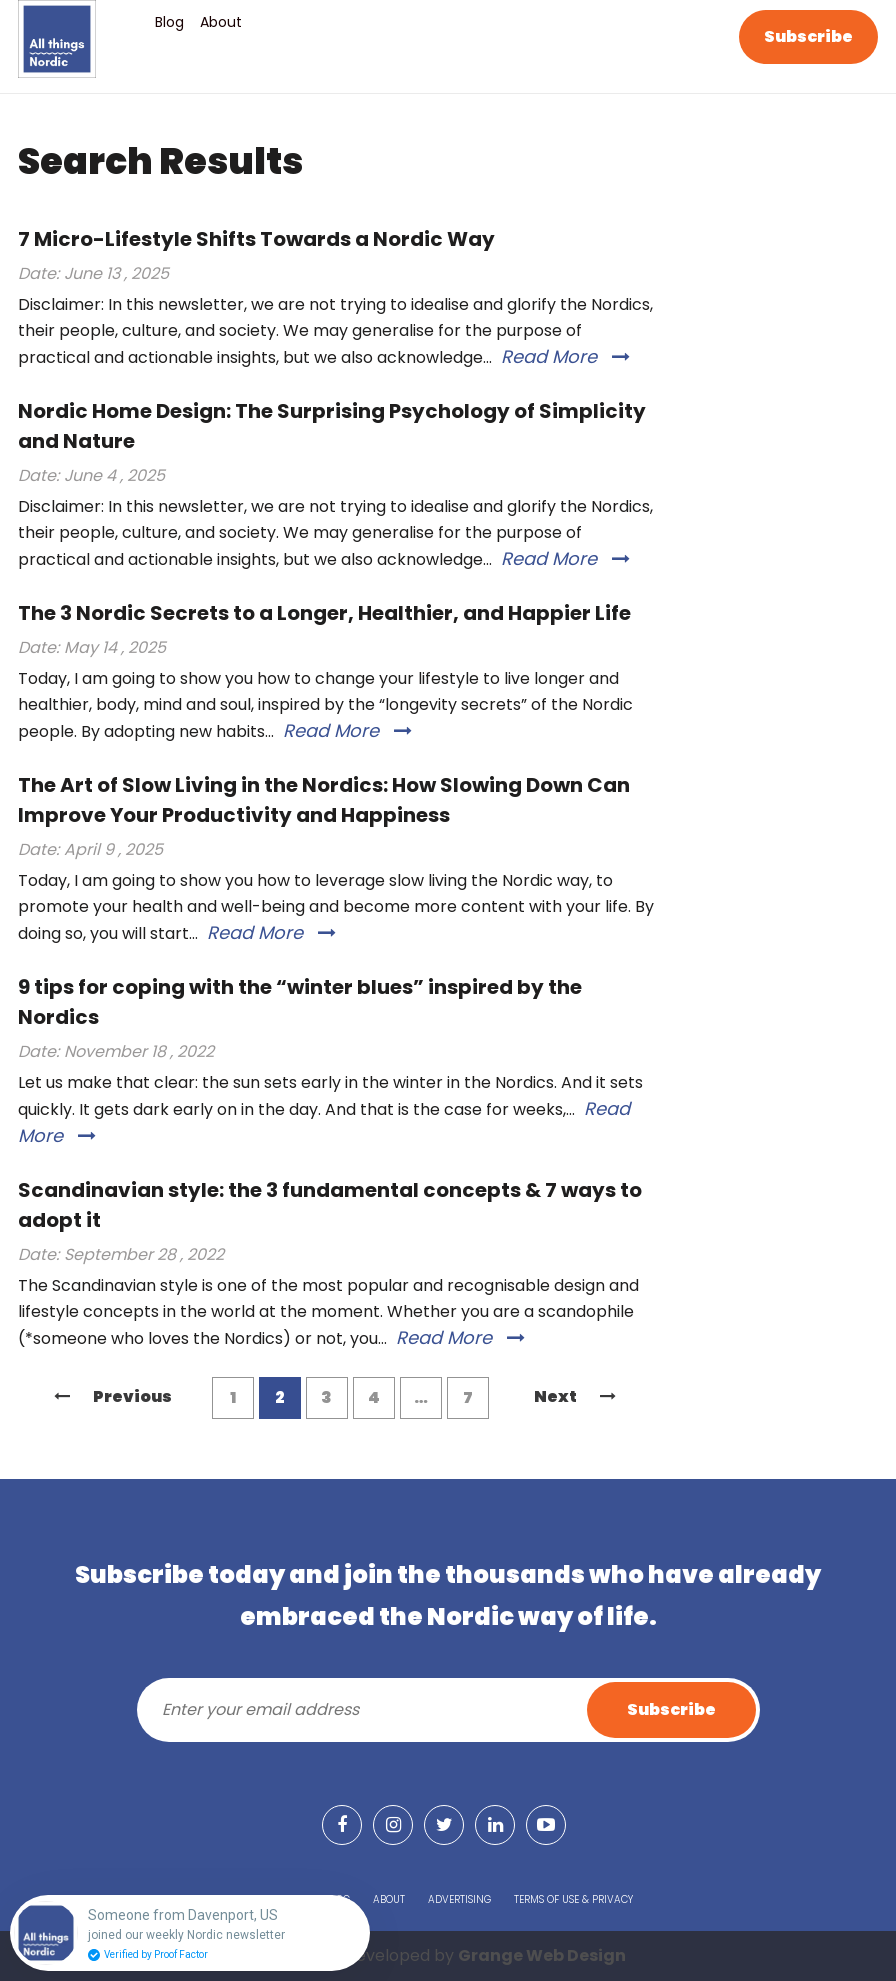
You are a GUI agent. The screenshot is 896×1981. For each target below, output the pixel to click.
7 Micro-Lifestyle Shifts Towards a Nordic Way (256, 239)
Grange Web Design (542, 1955)
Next (575, 1396)
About (221, 22)
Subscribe (808, 36)
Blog (169, 22)
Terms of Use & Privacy (573, 1899)
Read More (565, 356)
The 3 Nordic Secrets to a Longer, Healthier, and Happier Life (324, 613)
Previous (113, 1396)
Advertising (459, 1899)
